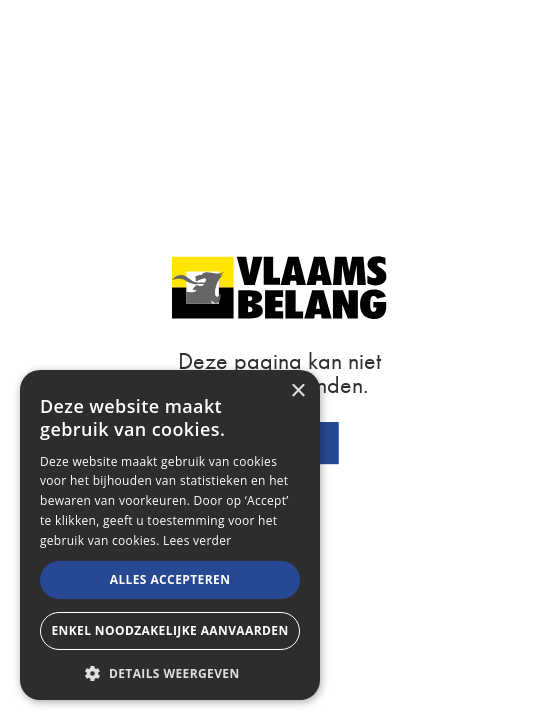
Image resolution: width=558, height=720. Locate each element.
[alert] (170, 535)
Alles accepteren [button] (170, 579)
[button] (170, 671)
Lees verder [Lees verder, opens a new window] (197, 540)
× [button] (297, 391)
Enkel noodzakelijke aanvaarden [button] (169, 630)
